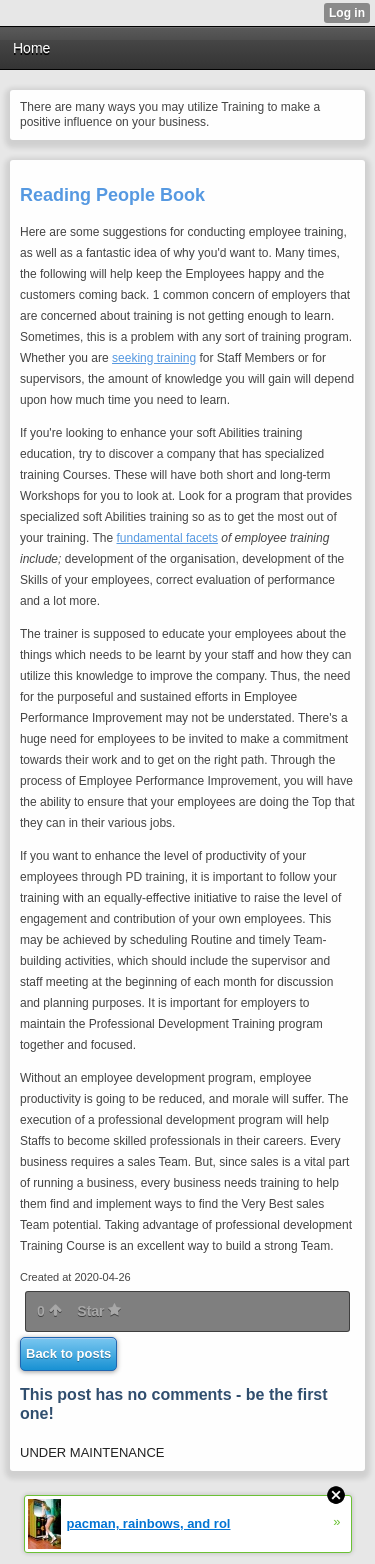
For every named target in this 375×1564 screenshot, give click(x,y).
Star (99, 1311)
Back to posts (68, 1353)
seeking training (154, 358)
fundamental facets (167, 538)
